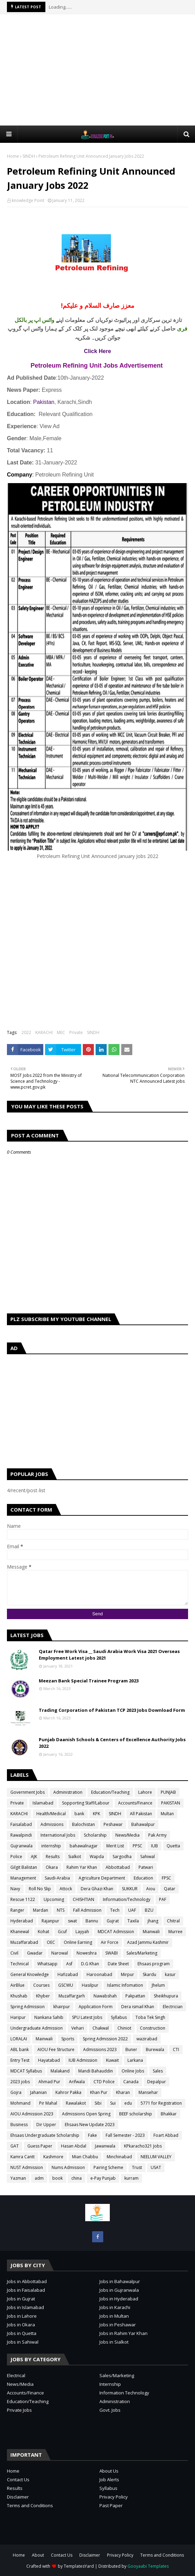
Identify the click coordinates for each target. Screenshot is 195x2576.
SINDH (29, 156)
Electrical (16, 2375)
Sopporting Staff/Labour (85, 1803)
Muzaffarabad (24, 1942)
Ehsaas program (154, 1964)
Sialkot (74, 1856)
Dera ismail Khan (137, 2007)
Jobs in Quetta (21, 2333)
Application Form (96, 2007)
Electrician (173, 2007)
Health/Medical (51, 1814)
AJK (34, 1856)
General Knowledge (29, 1974)
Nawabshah (105, 1996)
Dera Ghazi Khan (97, 1889)
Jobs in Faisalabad (26, 2290)
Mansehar (148, 2092)
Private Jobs (19, 2410)
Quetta (173, 1846)
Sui (113, 2103)
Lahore (145, 1792)
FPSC (166, 1878)
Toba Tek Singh (150, 2017)
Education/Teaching (110, 1792)
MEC (61, 1032)
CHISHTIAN (83, 1899)
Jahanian (38, 2092)
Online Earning (78, 1942)
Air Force (109, 1942)
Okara (52, 1867)
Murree (175, 1932)
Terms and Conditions (30, 2505)
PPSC (137, 1846)
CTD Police (104, 2082)
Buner (131, 2049)
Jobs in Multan (114, 2316)
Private (76, 1032)
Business (19, 2124)
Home (13, 156)
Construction (152, 2028)
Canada (131, 2082)
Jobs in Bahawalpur (119, 2281)
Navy (15, 1889)
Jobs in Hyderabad (118, 2299)
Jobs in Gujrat (21, 2299)
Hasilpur (90, 1985)
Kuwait (112, 2060)
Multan (167, 1814)
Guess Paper (39, 2146)
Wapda (97, 1856)
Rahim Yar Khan (82, 1867)
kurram (131, 2178)
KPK (96, 1814)
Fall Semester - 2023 (125, 2135)
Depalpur (156, 2082)
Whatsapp (47, 1964)
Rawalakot (76, 2103)
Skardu (149, 1974)
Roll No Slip (40, 1889)
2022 (26, 1032)
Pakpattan (135, 1996)
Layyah (82, 1932)
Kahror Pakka (68, 2092)
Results (53, 1856)
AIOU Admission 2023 (31, 2114)
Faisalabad (21, 1824)
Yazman (18, 2178)
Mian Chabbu (85, 2157)
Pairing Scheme (108, 2167)
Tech (114, 1910)
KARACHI (44, 1032)
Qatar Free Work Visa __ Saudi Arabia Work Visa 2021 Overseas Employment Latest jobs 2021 (109, 1654)
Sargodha (122, 1856)
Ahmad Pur (49, 2082)
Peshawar (113, 1824)
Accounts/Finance (135, 1803)
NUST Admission (26, 2167)
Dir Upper (46, 2124)
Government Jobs (27, 1792)
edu (128, 2103)
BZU (149, 1910)
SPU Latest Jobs (87, 2017)
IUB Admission (83, 2060)
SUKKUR (130, 1889)
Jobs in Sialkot (113, 2342)
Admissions (52, 1824)
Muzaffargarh (72, 1996)
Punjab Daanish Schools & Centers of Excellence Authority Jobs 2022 (112, 1742)
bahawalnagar (84, 1846)
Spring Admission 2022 (105, 2039)
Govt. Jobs (110, 2410)
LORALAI (18, 2039)
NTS (60, 1910)
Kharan (123, 2092)
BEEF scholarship (135, 2114)
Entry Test (19, 2060)
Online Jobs (133, 2071)
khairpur (61, 2007)
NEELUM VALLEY (156, 2157)
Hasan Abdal (73, 2146)
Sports (67, 2039)
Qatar (169, 1889)
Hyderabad (21, 1921)
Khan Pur (98, 2092)
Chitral (173, 1921)
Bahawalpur (143, 1824)
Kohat (43, 1932)
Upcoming (54, 1899)
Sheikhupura (166, 1996)
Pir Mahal (48, 2103)
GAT (14, 2146)
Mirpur (127, 1974)
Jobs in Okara (21, 2324)
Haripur (18, 2017)
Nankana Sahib (48, 2017)
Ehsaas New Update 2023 (90, 2124)
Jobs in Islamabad (25, 2307)
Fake (92, 2135)
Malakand (60, 2071)
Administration (67, 1792)
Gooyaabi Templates (148, 2566)
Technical (19, 1964)
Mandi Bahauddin (95, 2071)
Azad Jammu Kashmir (148, 1942)
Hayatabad (49, 2060)
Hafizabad (67, 1974)
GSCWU (65, 1985)
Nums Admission (68, 2167)
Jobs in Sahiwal (22, 2342)
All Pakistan (141, 1814)
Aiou (150, 1889)
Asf (69, 1964)
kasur (170, 1974)
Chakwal (100, 2028)
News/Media (127, 1835)
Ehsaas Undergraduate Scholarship (44, 2135)
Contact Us (18, 2479)
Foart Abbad (165, 2135)
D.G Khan (90, 1964)
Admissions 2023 (100, 2049)
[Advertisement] (101, 69)
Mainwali (44, 2039)
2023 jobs (20, 2082)
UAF (132, 1910)
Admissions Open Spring (86, 2114)
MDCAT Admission (116, 1932)
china (76, 2178)
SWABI (111, 1953)
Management (23, 1878)
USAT (156, 2167)
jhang (153, 1921)
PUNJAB (168, 1792)
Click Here (97, 351)
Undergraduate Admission (36, 2028)
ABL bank (19, 2049)
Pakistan (43, 402)
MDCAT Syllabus (26, 2071)
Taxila (133, 1921)
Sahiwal (147, 1856)
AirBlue (17, 1985)
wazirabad (146, 2039)
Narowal (59, 1953)
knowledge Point (28, 200)
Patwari (146, 1867)
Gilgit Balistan (23, 1867)
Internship (110, 2384)
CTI (176, 2049)
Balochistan (83, 1824)
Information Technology (124, 2393)
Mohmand (20, 2103)
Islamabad (43, 1803)
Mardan (40, 1910)
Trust (137, 2167)
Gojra (15, 2092)
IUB (154, 1846)
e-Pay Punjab (103, 2178)
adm (39, 2178)
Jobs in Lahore (22, 2316)
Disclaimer (18, 2497)
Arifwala (77, 2082)
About (38, 2555)
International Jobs (58, 1835)
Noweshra (87, 1953)
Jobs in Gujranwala (119, 2290)
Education (143, 1878)
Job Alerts (109, 2479)
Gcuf (62, 1932)
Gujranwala (21, 1846)
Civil (14, 1953)
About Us (108, 2471)
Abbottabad (118, 1867)
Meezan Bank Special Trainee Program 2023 (89, 1681)
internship (51, 1846)
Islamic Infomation (125, 1985)
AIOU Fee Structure (55, 2049)
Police (16, 1856)
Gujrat (113, 1921)
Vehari (77, 2028)
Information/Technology (126, 1899)
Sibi (98, 2103)
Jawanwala (105, 2146)
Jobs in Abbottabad (27, 2281)
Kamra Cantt (22, 2157)
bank (79, 1814)
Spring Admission (27, 2007)
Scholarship (95, 1835)
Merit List (115, 1846)
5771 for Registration (161, 2103)
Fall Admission (87, 1910)
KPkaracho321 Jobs (143, 2146)
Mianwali (151, 1932)
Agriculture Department (102, 1878)
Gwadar (35, 1953)
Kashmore (53, 2157)
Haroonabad (99, 1974)
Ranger (17, 1910)
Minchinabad (119, 2157)
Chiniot (124, 2028)
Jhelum (158, 1985)
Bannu (92, 1921)
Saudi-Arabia (57, 1878)
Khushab (18, 1996)
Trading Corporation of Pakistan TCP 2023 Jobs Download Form (112, 1710)
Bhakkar (169, 2114)
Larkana (135, 2060)
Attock (66, 1889)
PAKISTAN (170, 1803)
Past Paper (111, 2505)
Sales (158, 2071)
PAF (162, 1899)
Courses (41, 1985)
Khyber (43, 1996)
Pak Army (157, 1835)
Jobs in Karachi (114, 2307)
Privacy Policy (113, 2497)
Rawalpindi (21, 1835)
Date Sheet (118, 1964)
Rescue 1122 (22, 1899)
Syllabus (119, 2017)
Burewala (155, 2049)
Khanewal (19, 1932)
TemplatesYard (79, 2566)
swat (72, 1921)
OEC (51, 1942)
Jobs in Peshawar (117, 2324)
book (57, 2178)
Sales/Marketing (141, 1953)
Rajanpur (50, 1921)
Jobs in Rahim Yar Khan (123, 2333)
